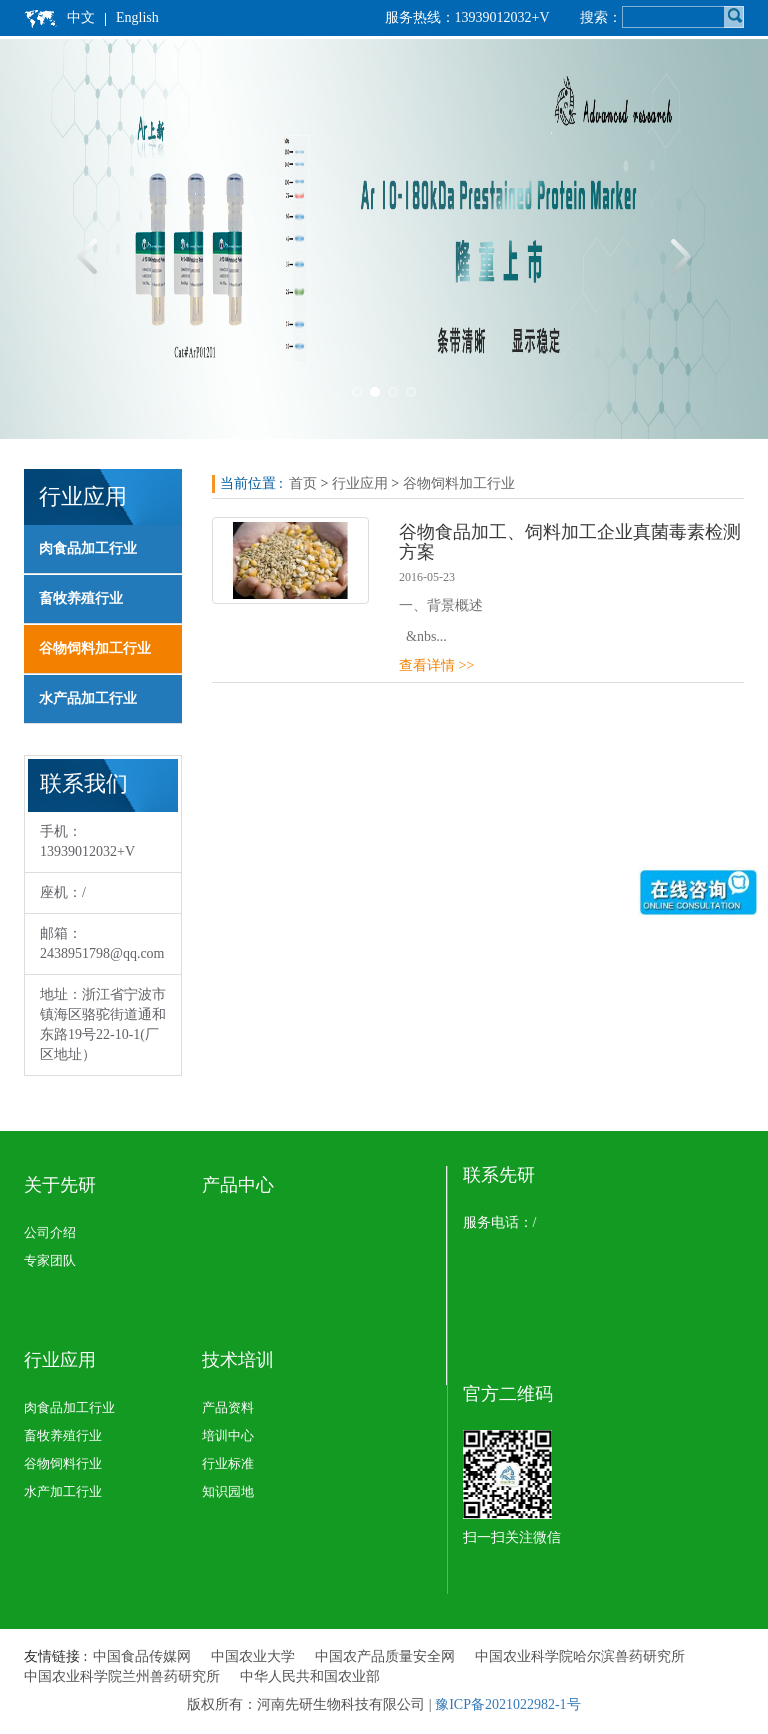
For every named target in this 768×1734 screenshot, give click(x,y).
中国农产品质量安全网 (385, 1656)
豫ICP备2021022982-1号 (507, 1704)
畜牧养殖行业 (81, 598)
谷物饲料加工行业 (95, 648)
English (137, 17)
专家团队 (50, 1260)
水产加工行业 (63, 1491)
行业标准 (228, 1463)
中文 (81, 17)
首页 (303, 483)
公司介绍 (50, 1232)
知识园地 (228, 1491)
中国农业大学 (253, 1656)
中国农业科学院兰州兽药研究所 (122, 1676)
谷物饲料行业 (63, 1463)
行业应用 (360, 483)
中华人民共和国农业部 (310, 1676)
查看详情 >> (436, 665)
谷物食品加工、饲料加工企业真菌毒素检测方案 (570, 542)
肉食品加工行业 (88, 548)
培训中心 (228, 1435)
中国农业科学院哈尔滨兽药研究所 (580, 1656)
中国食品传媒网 (142, 1656)
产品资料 (228, 1407)
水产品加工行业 (88, 698)
